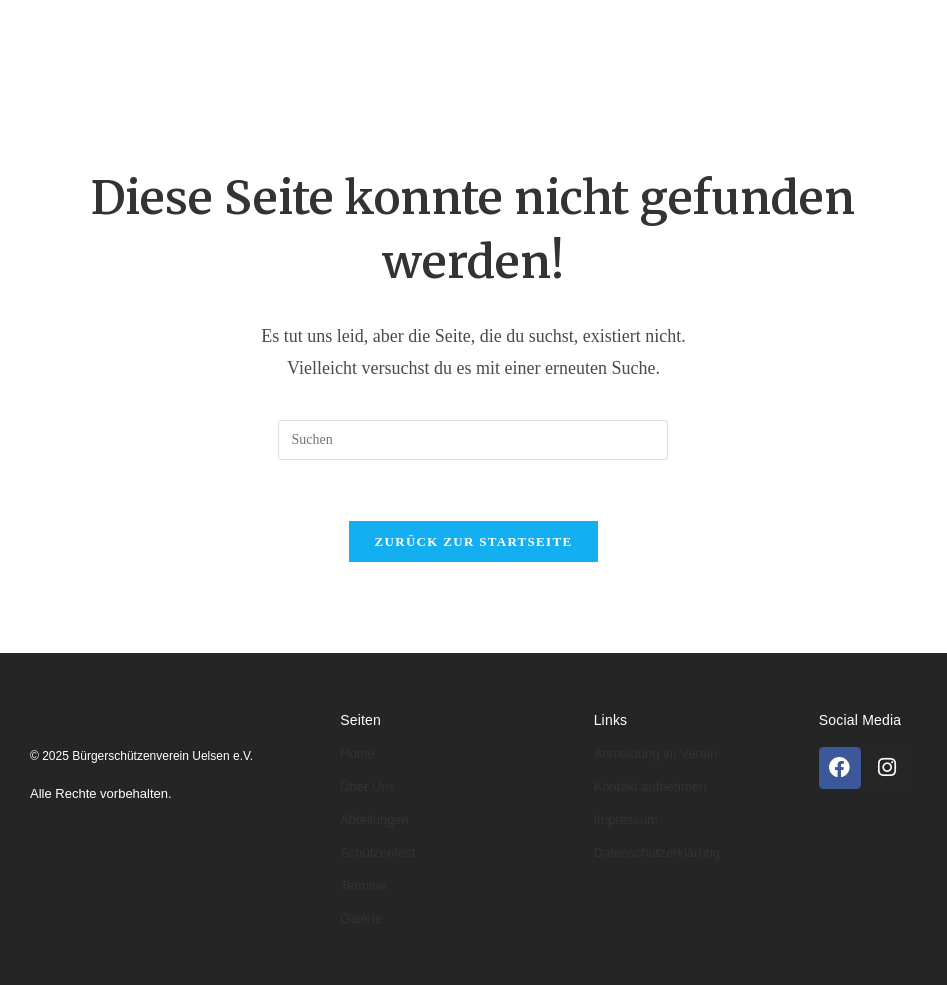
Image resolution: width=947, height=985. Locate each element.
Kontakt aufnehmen (650, 786)
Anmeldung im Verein (656, 753)
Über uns (324, 27)
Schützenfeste (731, 27)
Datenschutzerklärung (657, 852)
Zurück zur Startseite (474, 541)
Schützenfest (377, 852)
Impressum (626, 819)
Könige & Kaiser (584, 27)
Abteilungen (442, 27)
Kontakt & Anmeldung (488, 85)
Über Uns (367, 786)
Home (233, 27)
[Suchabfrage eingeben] (473, 440)
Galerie (343, 85)
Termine (251, 85)
